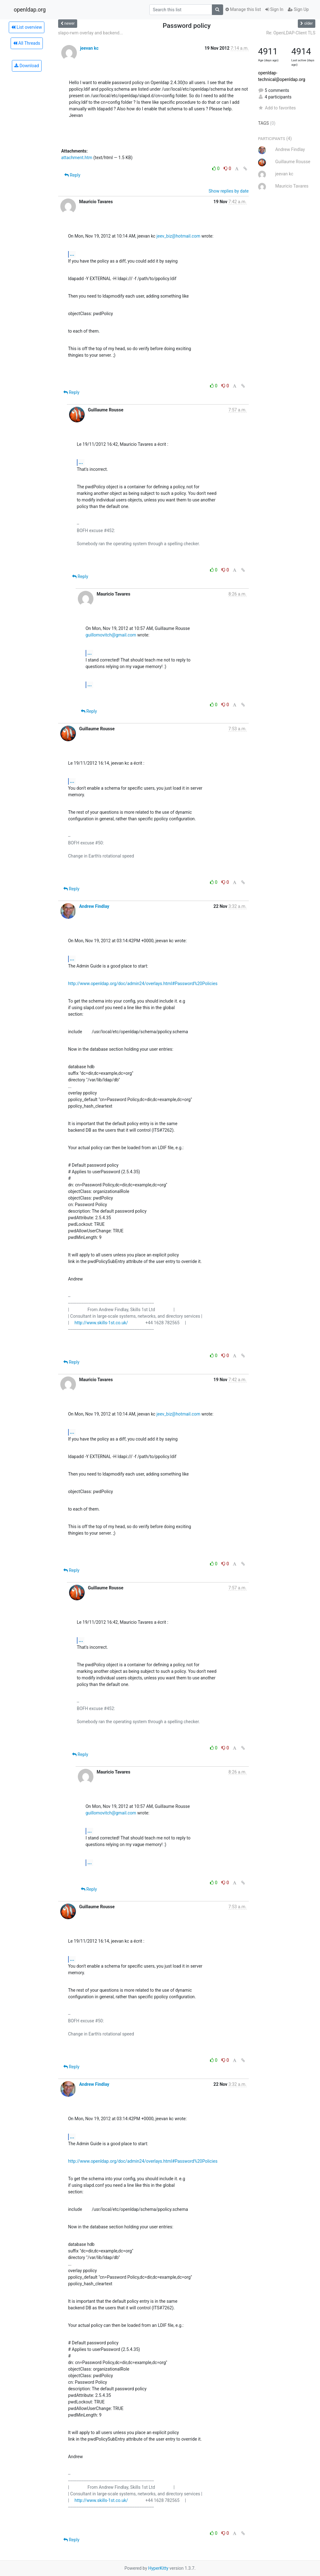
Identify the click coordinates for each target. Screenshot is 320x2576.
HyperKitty (158, 2568)
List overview (26, 27)
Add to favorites (277, 107)
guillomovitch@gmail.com (111, 634)
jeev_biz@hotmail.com (178, 236)
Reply (72, 175)
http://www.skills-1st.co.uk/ (101, 1322)
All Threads (26, 43)
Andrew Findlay (94, 906)
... (72, 254)
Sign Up (298, 9)
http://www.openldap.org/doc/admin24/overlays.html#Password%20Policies (143, 983)
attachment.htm (76, 157)
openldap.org (30, 10)
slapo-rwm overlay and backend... (90, 32)
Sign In (274, 9)
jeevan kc (89, 48)
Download (26, 65)
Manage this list (243, 9)
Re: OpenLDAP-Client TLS (290, 32)
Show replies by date (228, 191)
